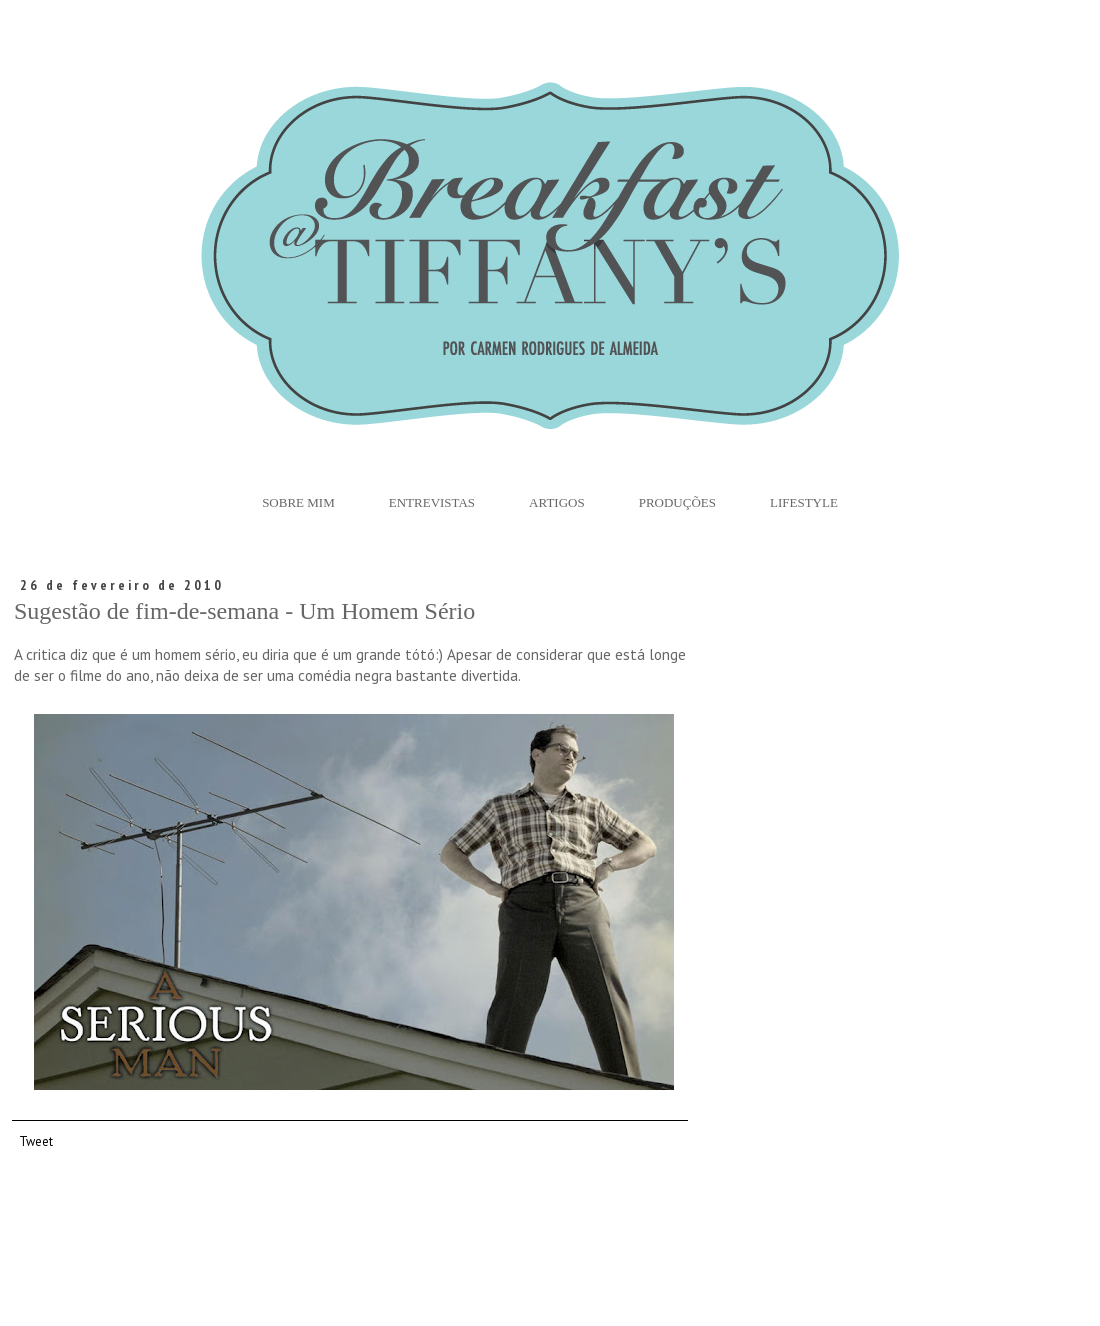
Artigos (557, 502)
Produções (677, 502)
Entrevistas (432, 502)
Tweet (36, 1141)
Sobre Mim (298, 502)
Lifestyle (804, 502)
